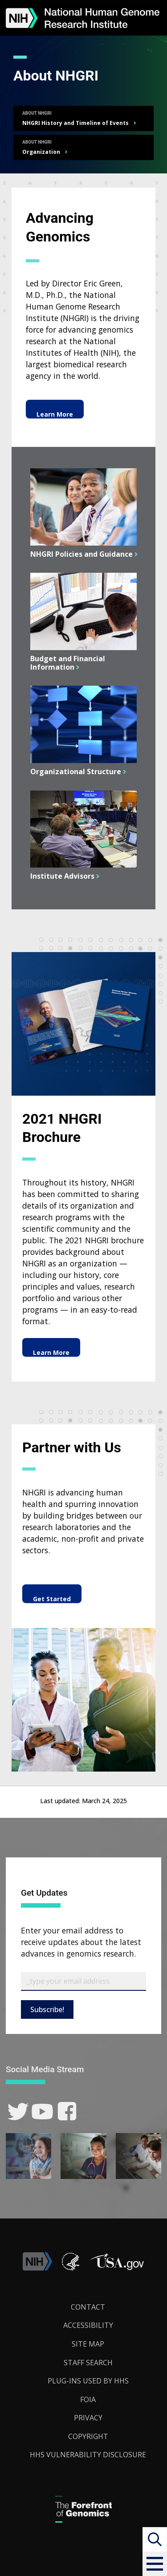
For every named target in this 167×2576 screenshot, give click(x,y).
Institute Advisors (61, 876)
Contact (88, 2307)
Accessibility (88, 2325)
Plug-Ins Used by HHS (88, 2381)
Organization (41, 152)
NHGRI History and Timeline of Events (75, 123)
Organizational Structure (74, 771)
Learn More (55, 414)
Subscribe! (47, 2009)
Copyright (88, 2436)
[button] (155, 2564)
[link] (18, 2111)
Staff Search (88, 2362)
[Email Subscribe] (83, 1981)
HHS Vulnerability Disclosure (88, 2454)
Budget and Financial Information (67, 663)
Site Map (88, 2344)
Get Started (52, 1599)
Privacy (88, 2418)
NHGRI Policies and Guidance (80, 554)
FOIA (88, 2399)
